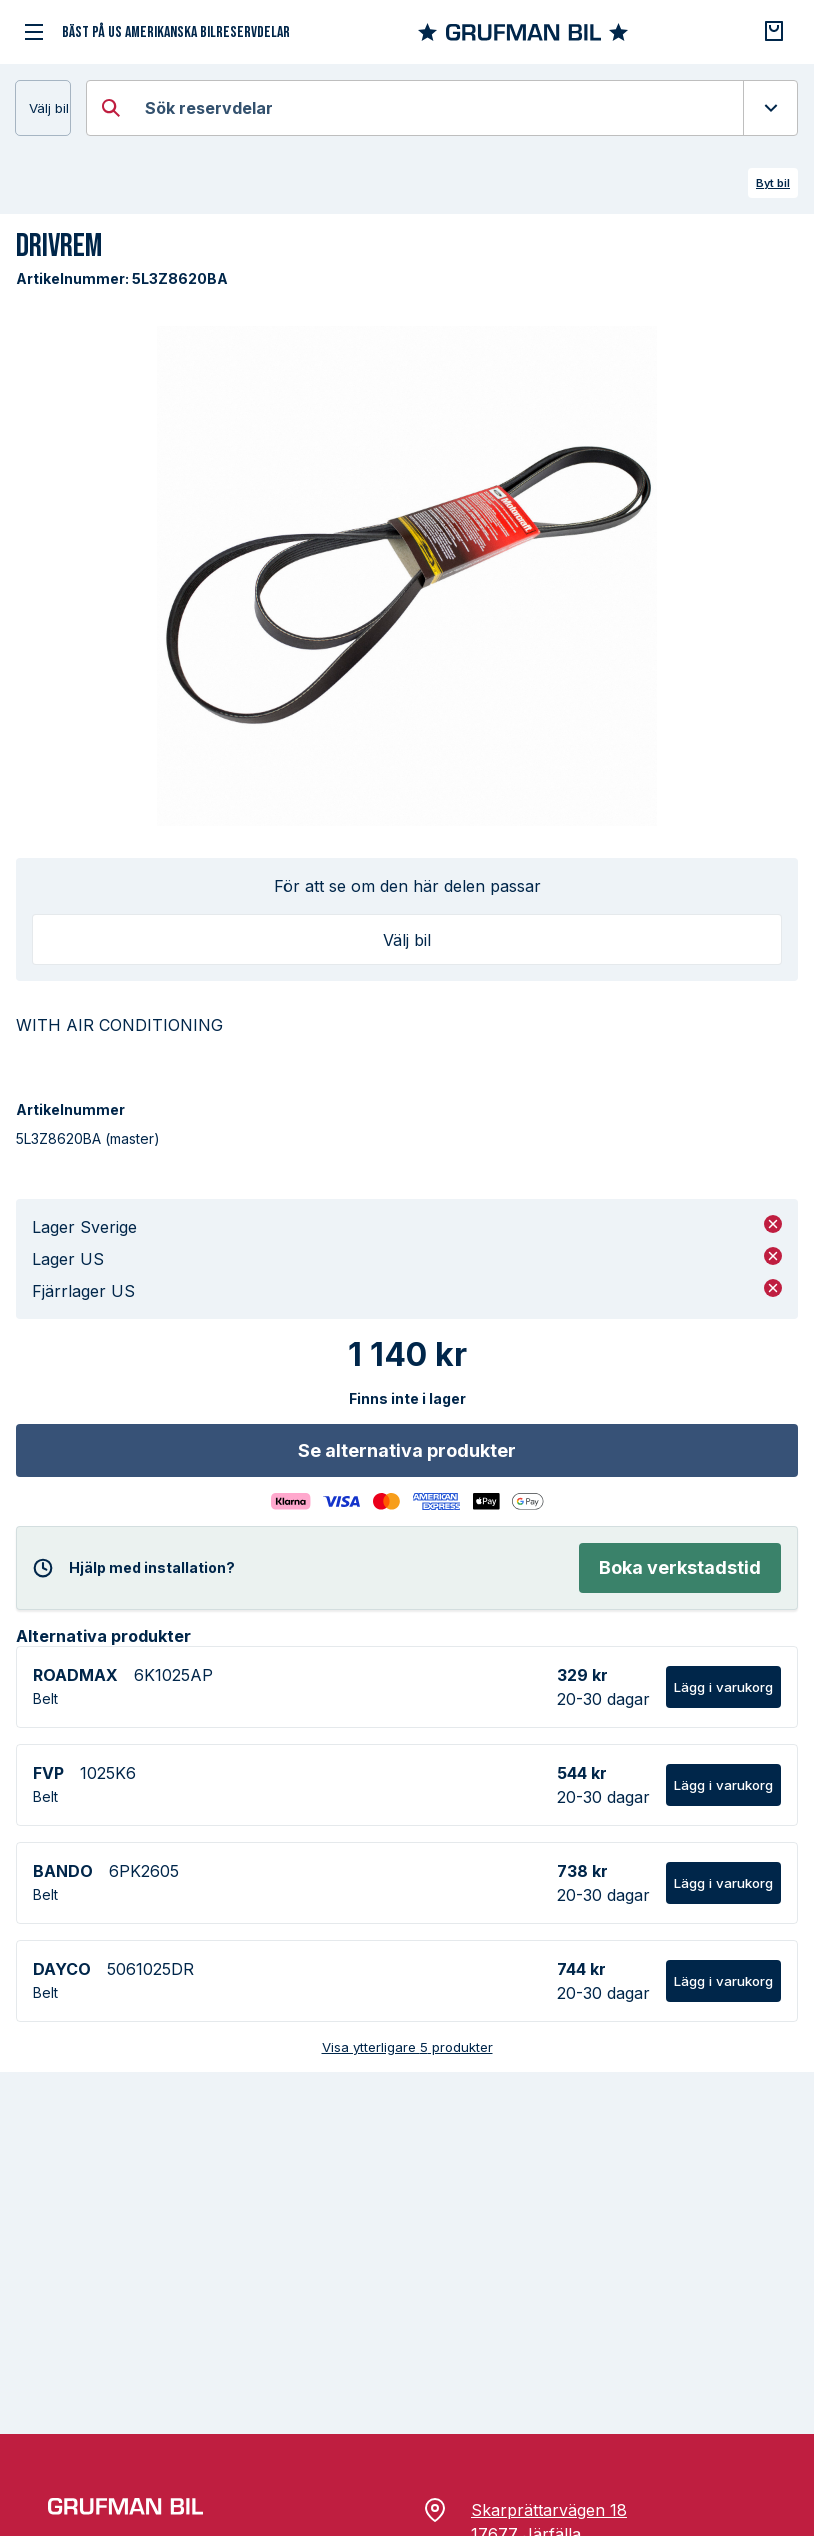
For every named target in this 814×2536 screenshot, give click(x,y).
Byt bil (773, 183)
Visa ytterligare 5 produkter (407, 2047)
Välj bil (49, 108)
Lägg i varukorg (723, 1687)
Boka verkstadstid (680, 1567)
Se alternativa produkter (407, 1450)
